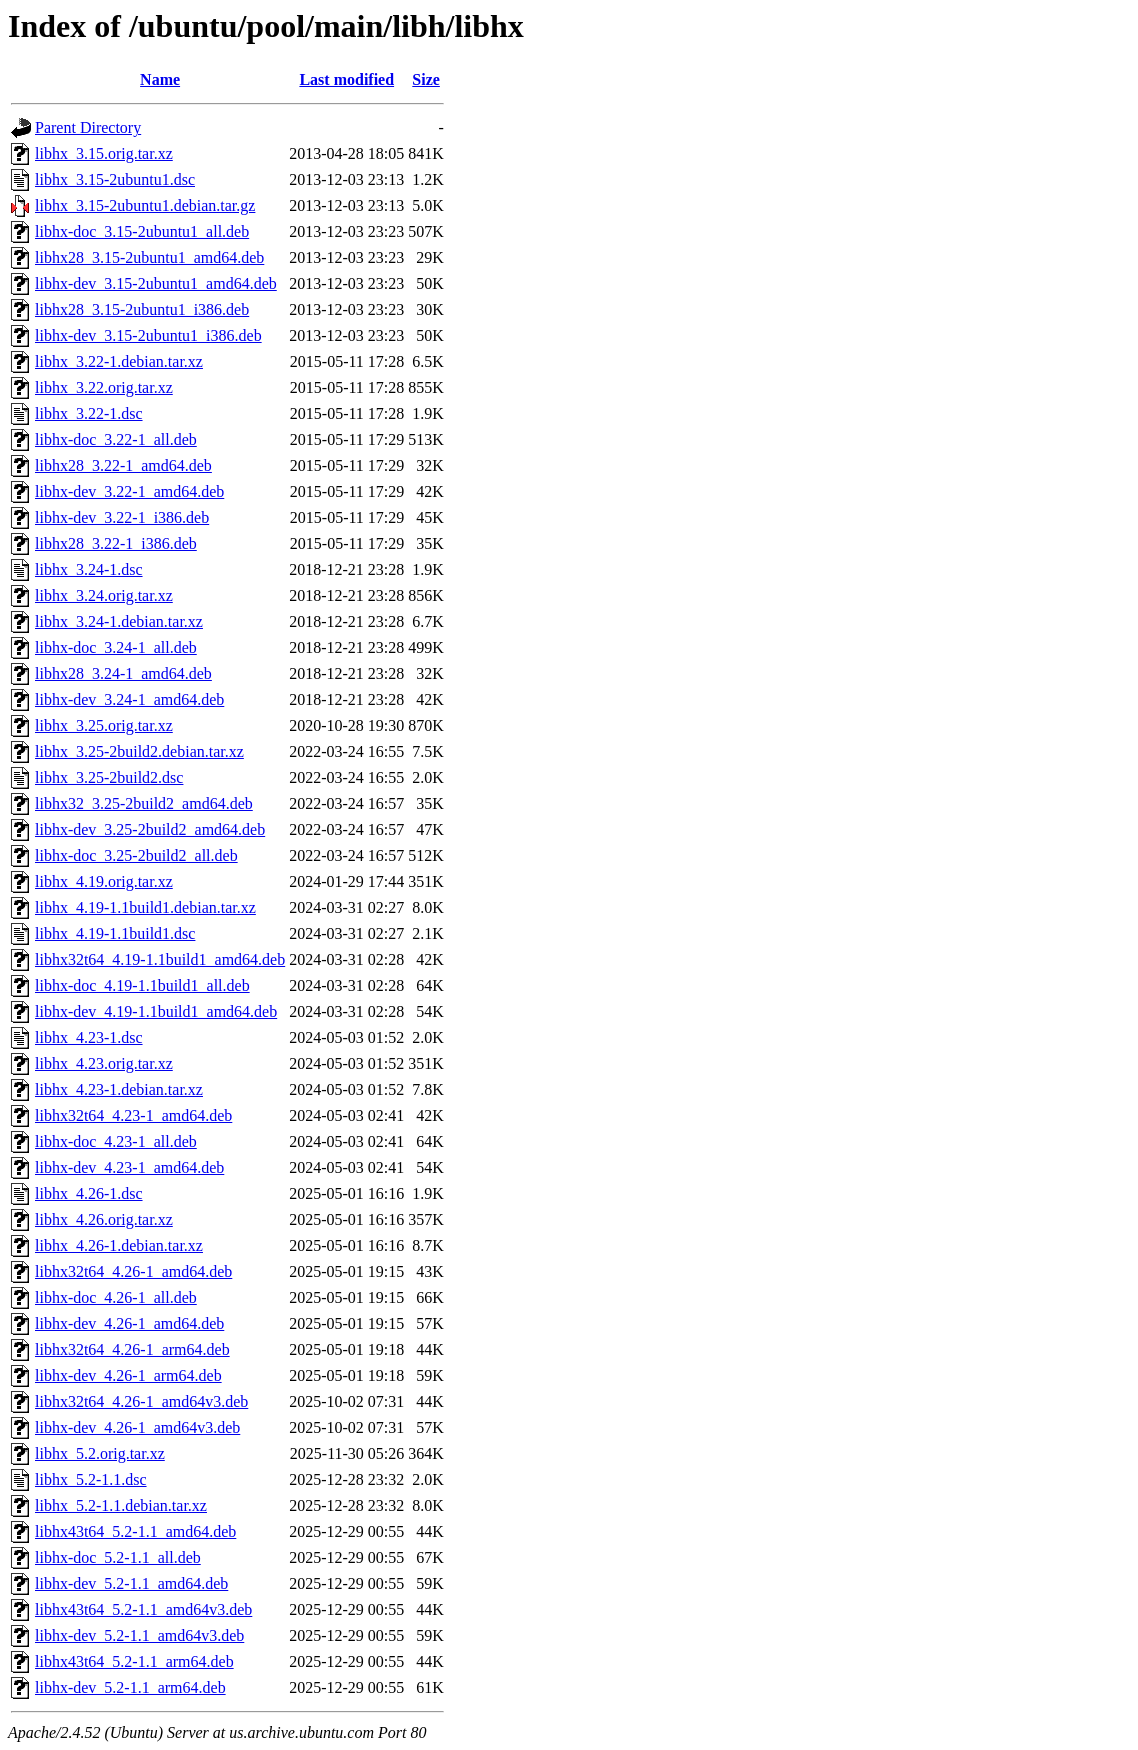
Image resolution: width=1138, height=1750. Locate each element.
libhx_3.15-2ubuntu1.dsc (115, 179)
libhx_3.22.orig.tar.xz (104, 387)
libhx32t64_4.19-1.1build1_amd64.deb (160, 959)
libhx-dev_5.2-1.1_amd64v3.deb (139, 1635)
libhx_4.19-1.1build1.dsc (115, 933)
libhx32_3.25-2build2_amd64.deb (144, 803)
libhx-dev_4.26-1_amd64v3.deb (137, 1427)
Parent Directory (88, 127)
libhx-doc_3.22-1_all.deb (116, 439)
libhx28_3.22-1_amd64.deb (123, 465)
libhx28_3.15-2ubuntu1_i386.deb (142, 309)
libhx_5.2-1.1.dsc (91, 1479)
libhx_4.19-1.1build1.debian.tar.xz (145, 907)
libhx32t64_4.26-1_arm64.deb (132, 1349)
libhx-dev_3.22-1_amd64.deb (129, 491)
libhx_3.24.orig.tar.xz (104, 595)
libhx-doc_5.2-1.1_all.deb (118, 1557)
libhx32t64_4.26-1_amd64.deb (133, 1271)
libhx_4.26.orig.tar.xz (104, 1219)
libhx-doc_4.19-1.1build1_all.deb (142, 985)
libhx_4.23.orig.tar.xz (104, 1063)
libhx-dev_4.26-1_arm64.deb (128, 1375)
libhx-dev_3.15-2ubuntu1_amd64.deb (156, 283)
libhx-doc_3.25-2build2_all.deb (136, 855)
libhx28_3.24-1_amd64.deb (123, 673)
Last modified (346, 79)
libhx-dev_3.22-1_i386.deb (122, 517)
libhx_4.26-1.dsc (89, 1193)
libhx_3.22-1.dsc (89, 413)
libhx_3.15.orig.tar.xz (104, 153)
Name (160, 79)
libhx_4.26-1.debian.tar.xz (119, 1245)
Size (426, 79)
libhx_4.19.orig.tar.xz (104, 881)
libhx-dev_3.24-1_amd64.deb (129, 699)
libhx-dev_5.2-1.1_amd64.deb (131, 1583)
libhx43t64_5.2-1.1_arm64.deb (134, 1661)
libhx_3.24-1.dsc (89, 569)
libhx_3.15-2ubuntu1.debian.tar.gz (145, 205)
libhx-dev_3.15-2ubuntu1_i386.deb (148, 335)
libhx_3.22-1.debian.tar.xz (119, 361)
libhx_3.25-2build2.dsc (109, 777)
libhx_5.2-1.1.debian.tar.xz (121, 1505)
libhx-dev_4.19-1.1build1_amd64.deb (156, 1011)
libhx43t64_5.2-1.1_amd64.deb (135, 1531)
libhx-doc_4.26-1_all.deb (116, 1297)
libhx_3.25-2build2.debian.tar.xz (139, 751)
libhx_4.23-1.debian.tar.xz (119, 1089)
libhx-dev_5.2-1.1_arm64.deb (130, 1687)
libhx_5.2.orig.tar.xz (100, 1453)
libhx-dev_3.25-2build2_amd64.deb (150, 829)
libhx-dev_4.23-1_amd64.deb (129, 1167)
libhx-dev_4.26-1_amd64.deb (129, 1323)
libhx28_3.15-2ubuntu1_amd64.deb (149, 257)
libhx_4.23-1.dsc (89, 1037)
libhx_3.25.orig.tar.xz (104, 725)
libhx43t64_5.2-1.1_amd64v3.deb (143, 1609)
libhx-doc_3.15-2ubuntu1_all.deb (142, 231)
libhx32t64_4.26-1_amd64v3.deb (141, 1401)
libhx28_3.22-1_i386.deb (116, 543)
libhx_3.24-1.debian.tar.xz (119, 621)
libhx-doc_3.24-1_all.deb (116, 647)
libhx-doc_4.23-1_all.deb (116, 1141)
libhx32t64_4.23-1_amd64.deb (133, 1115)
